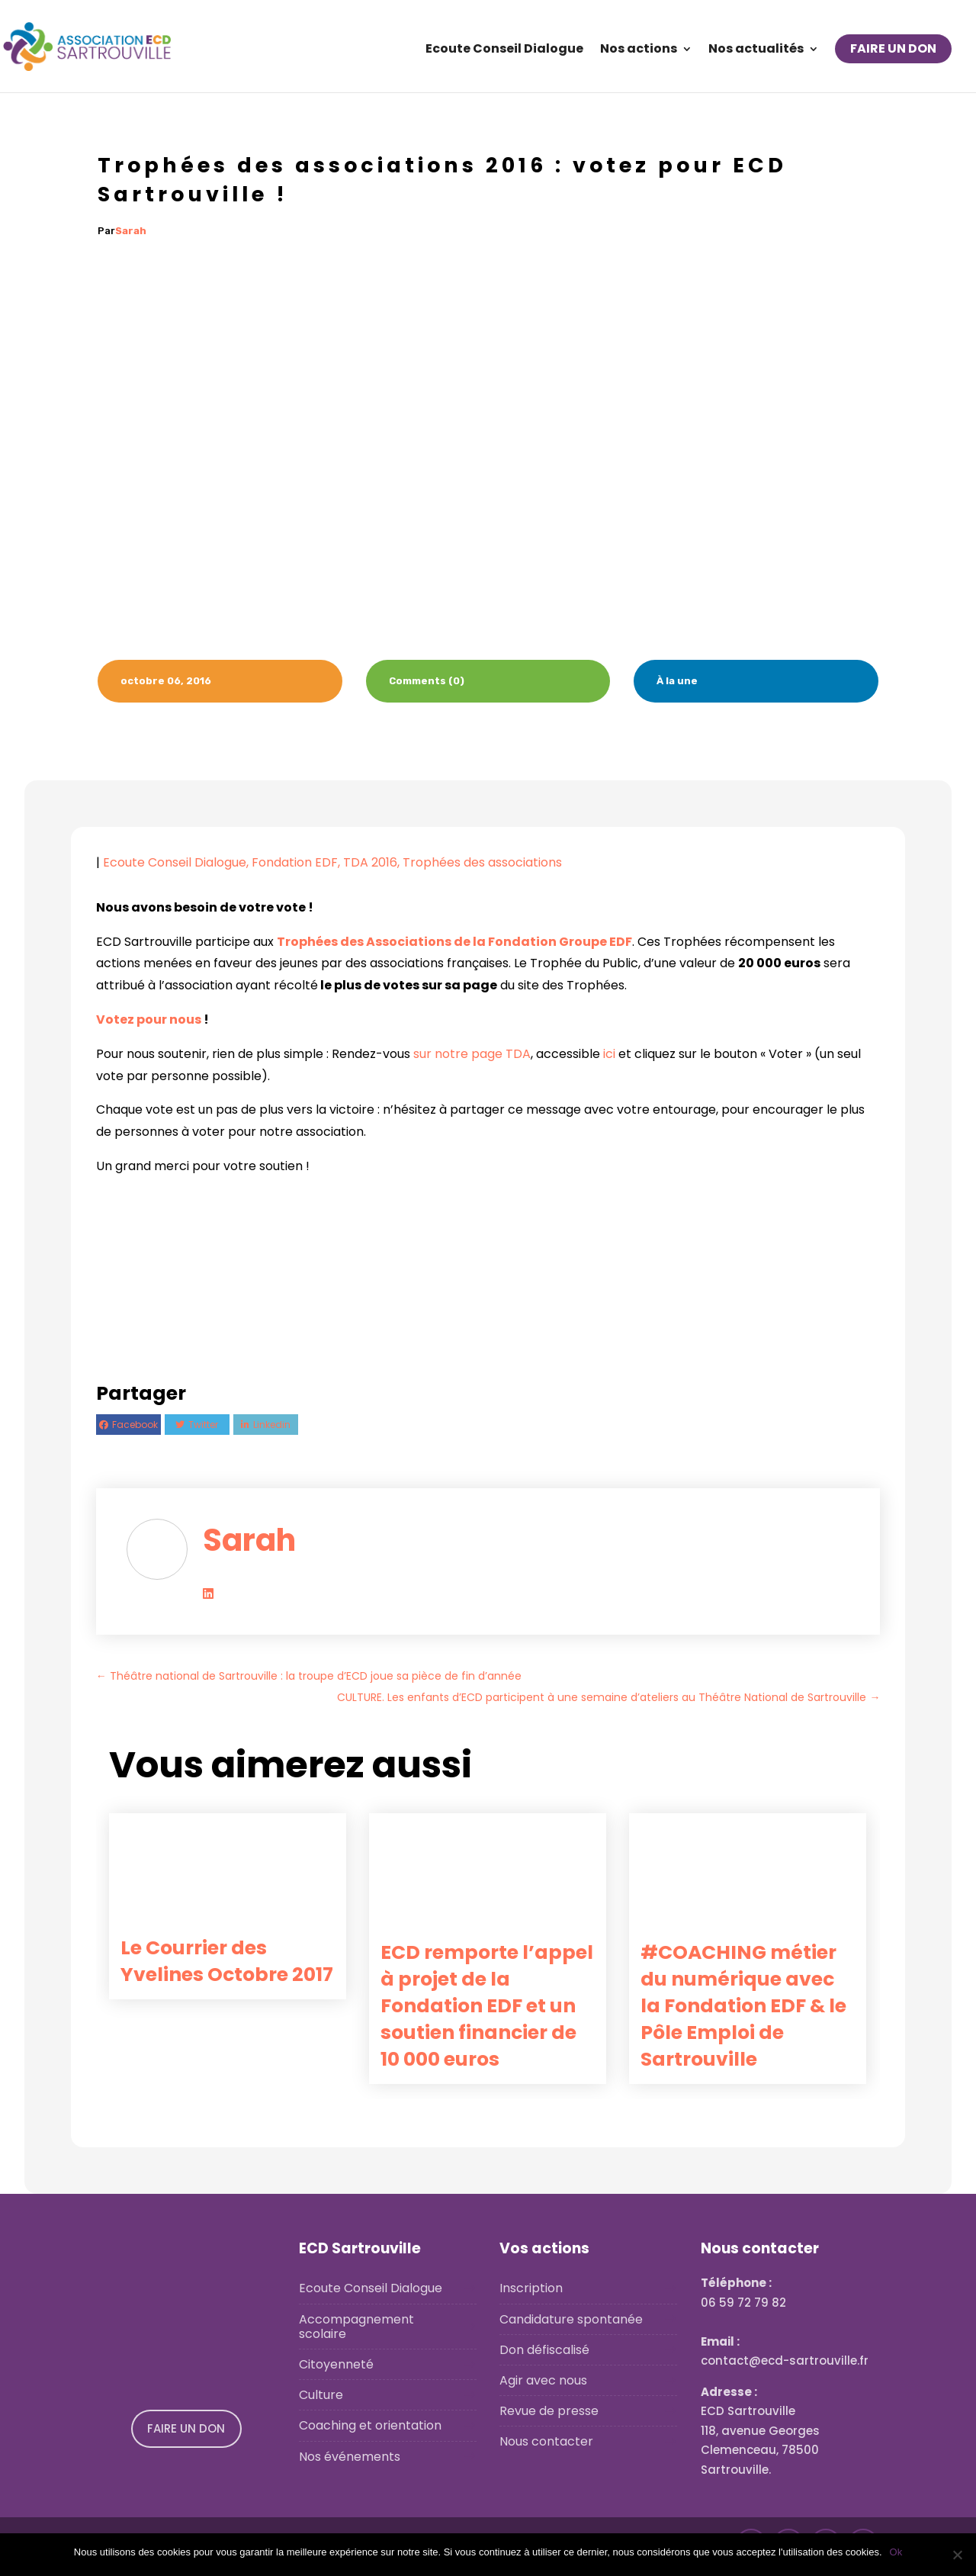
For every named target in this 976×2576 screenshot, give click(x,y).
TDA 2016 (370, 862)
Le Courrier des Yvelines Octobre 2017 (226, 1961)
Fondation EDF (295, 862)
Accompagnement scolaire (356, 2327)
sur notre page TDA (472, 1054)
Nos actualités (756, 50)
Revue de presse (549, 2411)
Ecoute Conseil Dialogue (504, 50)
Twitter (203, 1424)
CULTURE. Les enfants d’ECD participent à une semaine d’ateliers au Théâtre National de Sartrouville (608, 1697)
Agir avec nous (543, 2380)
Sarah (130, 230)
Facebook (135, 1424)
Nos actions (638, 50)
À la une (677, 681)
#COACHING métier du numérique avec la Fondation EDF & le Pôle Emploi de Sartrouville (743, 2006)
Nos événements (349, 2456)
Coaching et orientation (370, 2425)
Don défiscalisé (544, 2350)
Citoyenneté (336, 2364)
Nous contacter (546, 2441)
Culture (321, 2395)
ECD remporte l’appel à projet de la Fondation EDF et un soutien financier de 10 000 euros (486, 2006)
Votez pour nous (148, 1019)
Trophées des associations (482, 862)
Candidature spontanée (571, 2319)
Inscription (531, 2288)
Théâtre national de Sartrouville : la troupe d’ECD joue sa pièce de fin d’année (309, 1676)
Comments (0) (426, 681)
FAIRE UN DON (893, 48)
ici (609, 1054)
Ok (896, 2552)
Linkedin (272, 1424)
